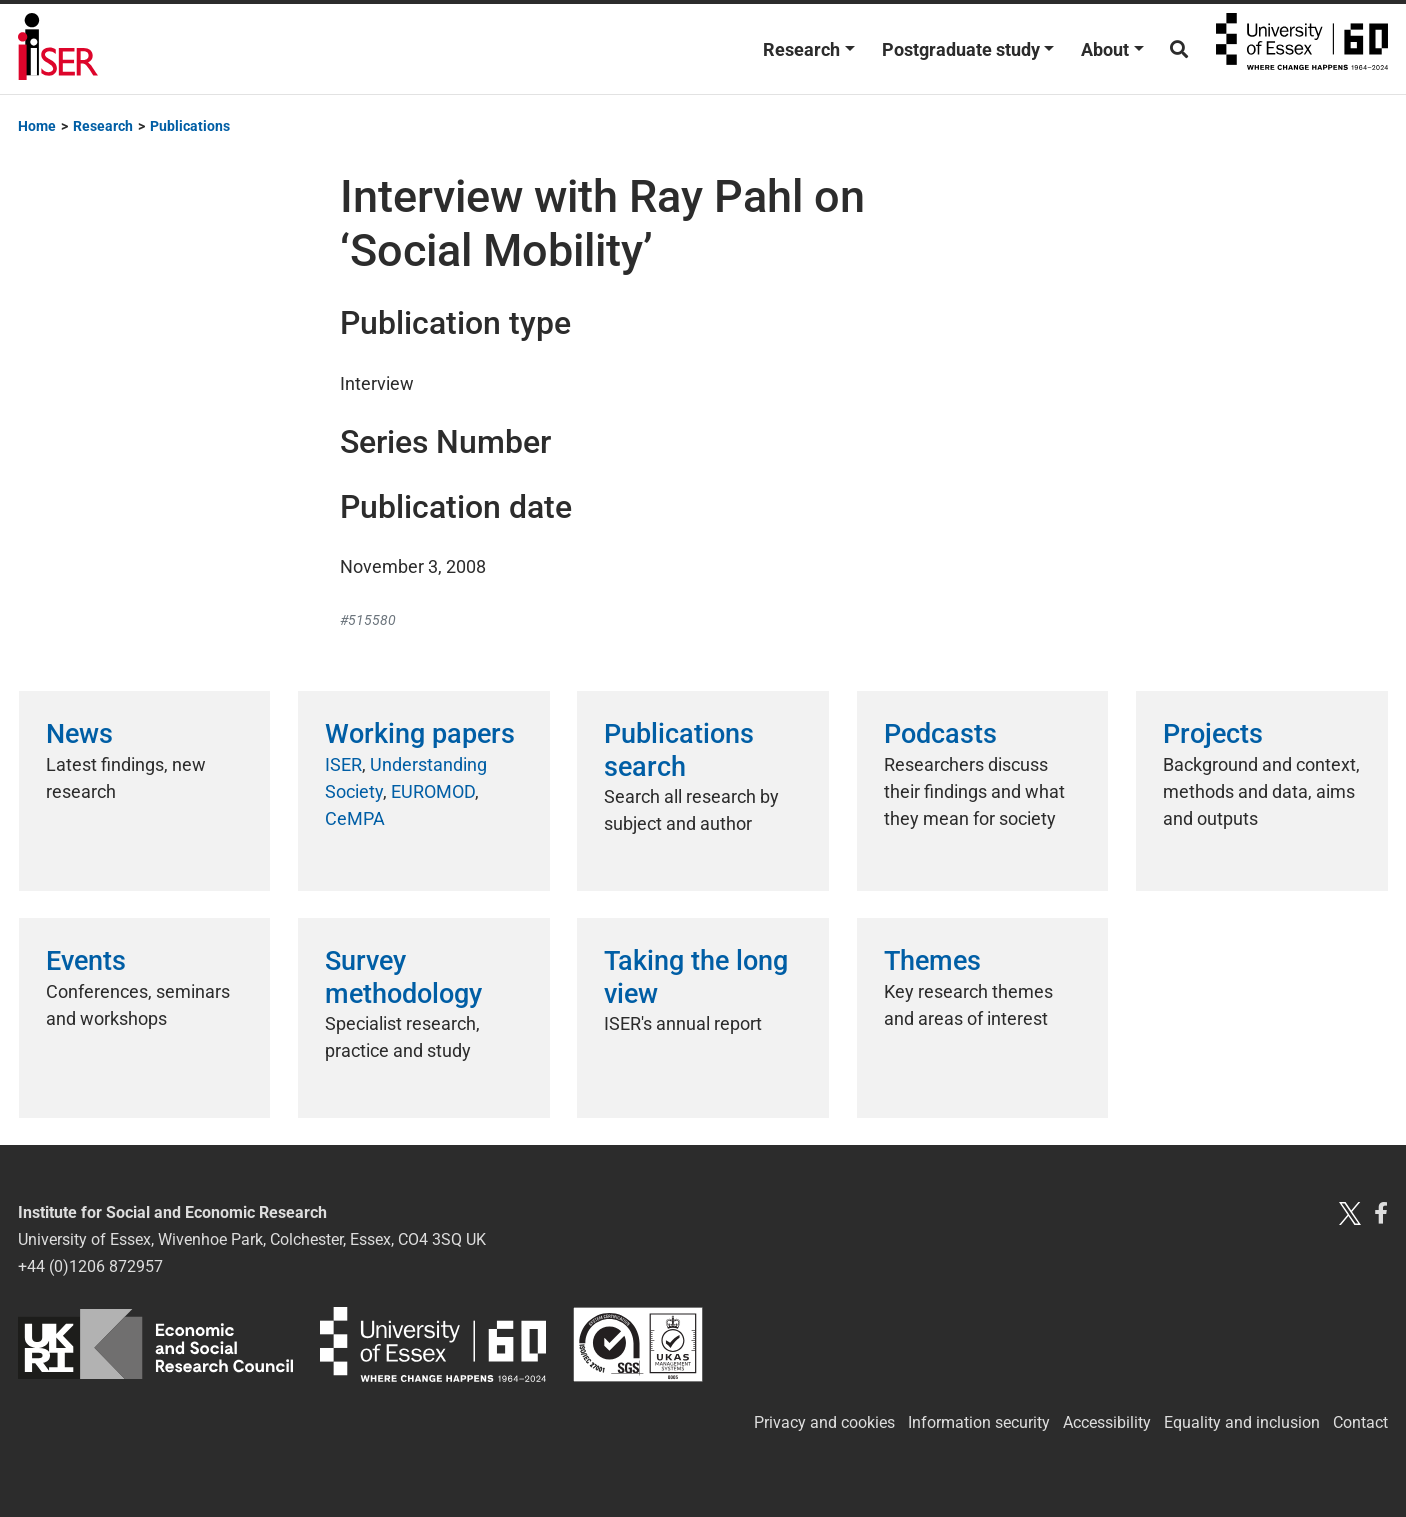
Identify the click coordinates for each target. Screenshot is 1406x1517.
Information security (979, 1422)
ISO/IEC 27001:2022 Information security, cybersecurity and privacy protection (638, 1344)
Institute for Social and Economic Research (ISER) (58, 49)
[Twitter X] (1350, 1212)
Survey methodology (403, 977)
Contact (1360, 1422)
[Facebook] (1381, 1212)
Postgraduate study (961, 49)
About (1105, 49)
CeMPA (355, 818)
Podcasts (940, 734)
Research (801, 49)
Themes (932, 961)
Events (86, 961)
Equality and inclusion (1242, 1422)
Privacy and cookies (824, 1422)
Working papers (420, 734)
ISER (343, 764)
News (79, 734)
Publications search (679, 750)
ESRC (155, 1344)
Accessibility (1107, 1422)
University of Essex (1302, 49)
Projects (1213, 734)
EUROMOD (433, 791)
